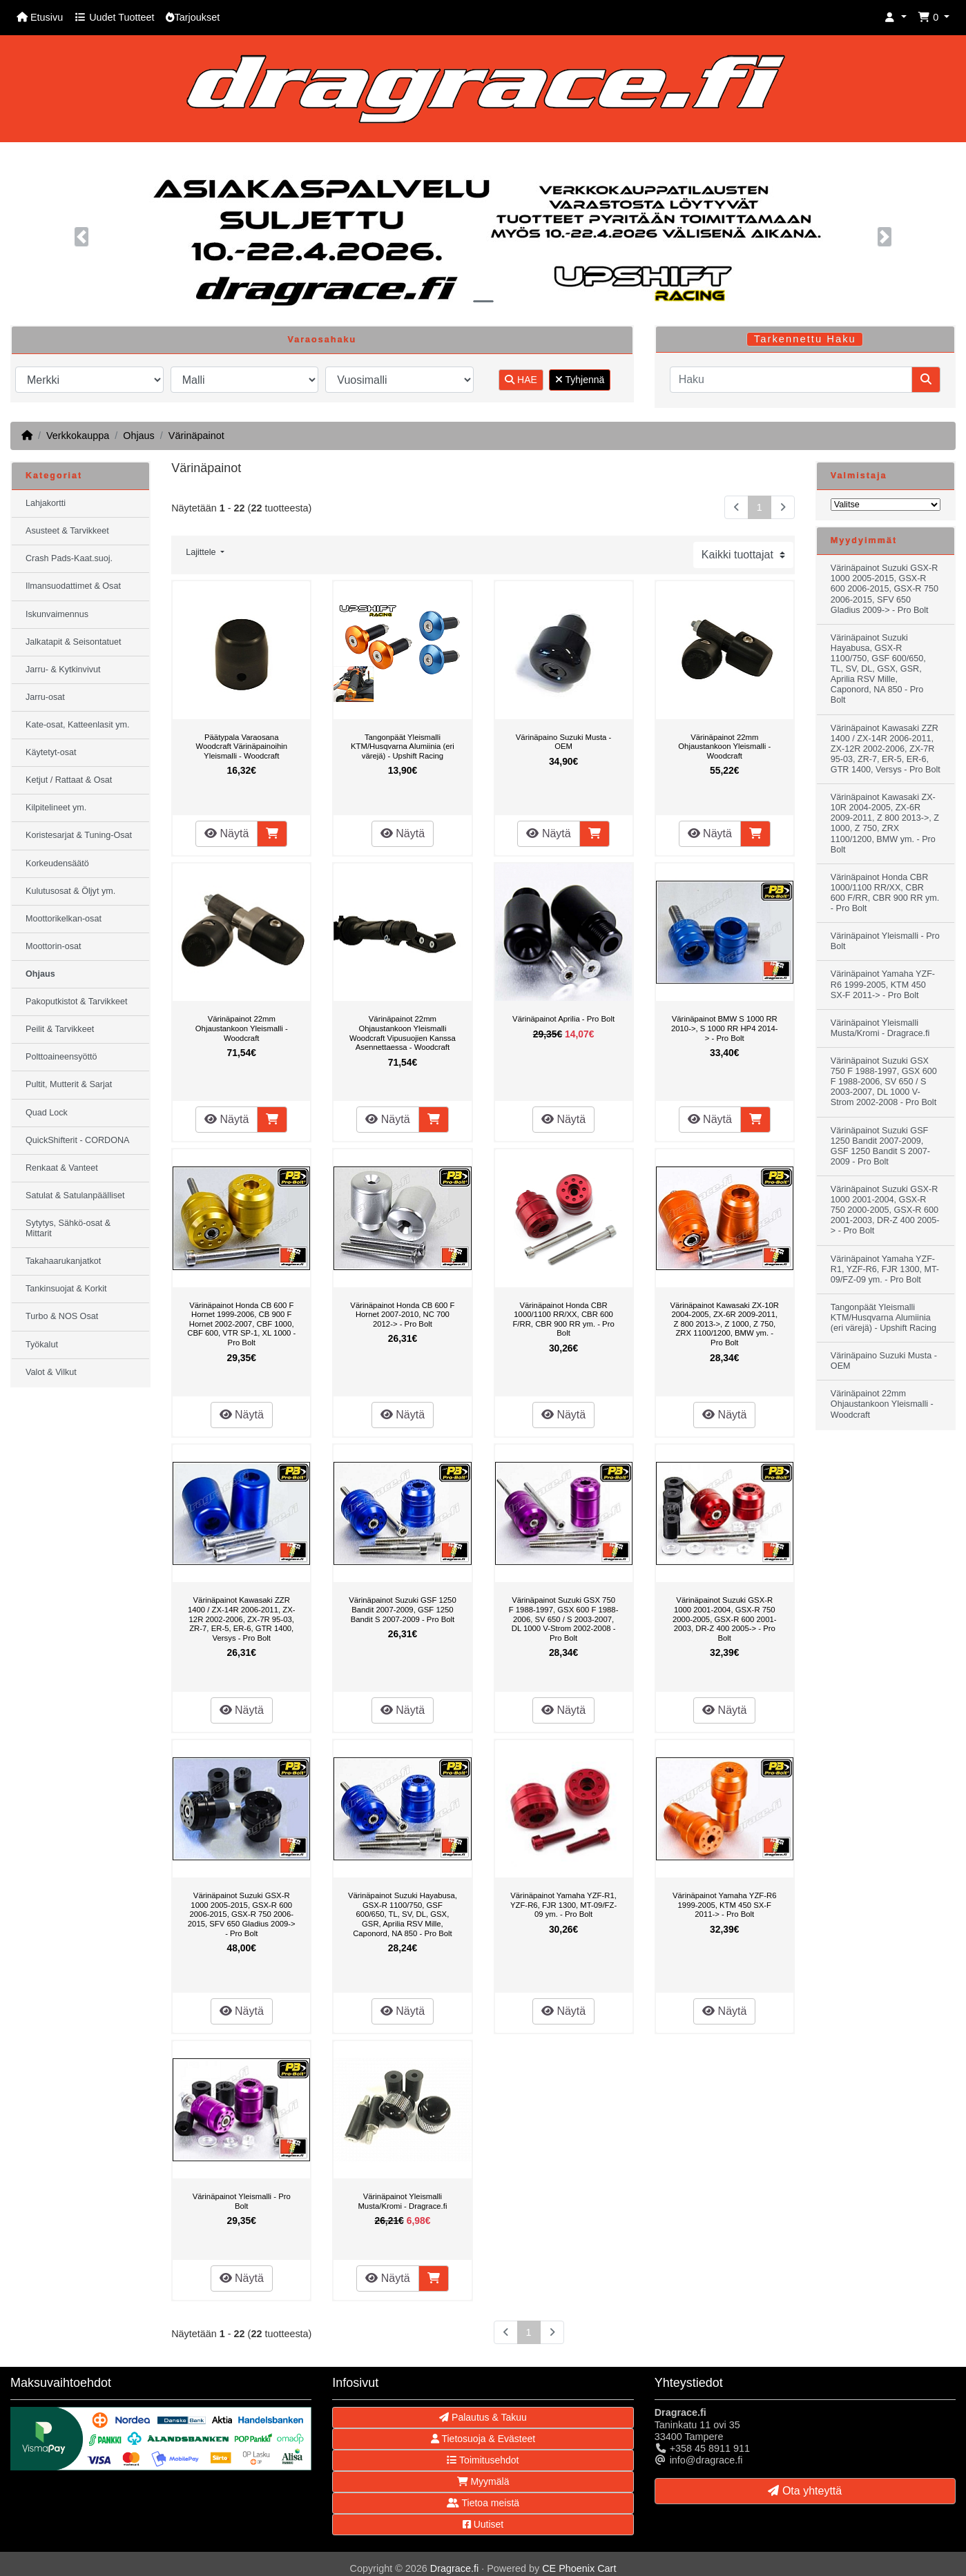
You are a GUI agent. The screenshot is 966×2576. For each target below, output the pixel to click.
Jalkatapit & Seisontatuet (74, 642)
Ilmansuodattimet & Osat (73, 586)
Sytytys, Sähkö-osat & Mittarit (68, 1228)
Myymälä (483, 2481)
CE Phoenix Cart (579, 2568)
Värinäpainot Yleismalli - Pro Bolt (242, 2201)
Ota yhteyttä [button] (805, 2491)
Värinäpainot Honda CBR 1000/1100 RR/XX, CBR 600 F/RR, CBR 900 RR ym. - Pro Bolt (563, 1319)
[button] (895, 17)
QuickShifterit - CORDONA (77, 1140)
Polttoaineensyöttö (61, 1057)
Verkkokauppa (77, 435)
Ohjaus (139, 435)
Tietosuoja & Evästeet (483, 2438)
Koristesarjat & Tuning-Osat (79, 835)
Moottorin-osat (53, 946)
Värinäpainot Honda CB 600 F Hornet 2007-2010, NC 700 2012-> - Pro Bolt (402, 1314)
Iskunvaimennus (57, 614)
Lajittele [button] (202, 552)
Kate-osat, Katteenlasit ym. (78, 725)
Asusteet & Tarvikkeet (67, 531)
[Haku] (791, 380)
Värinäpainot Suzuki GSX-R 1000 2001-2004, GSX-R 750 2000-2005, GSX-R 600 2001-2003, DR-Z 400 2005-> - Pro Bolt (725, 1618)
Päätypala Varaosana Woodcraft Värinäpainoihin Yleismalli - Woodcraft (241, 746)
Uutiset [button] (483, 2524)
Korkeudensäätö (57, 863)
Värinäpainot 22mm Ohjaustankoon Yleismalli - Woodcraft (724, 746)
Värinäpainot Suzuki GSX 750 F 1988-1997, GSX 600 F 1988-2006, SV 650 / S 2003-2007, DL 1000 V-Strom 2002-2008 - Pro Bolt (564, 1618)
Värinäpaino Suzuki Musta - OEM (564, 742)
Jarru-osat (45, 697)
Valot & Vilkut (51, 1372)
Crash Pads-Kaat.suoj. (69, 558)
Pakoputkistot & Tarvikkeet (76, 1001)
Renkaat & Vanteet (62, 1168)
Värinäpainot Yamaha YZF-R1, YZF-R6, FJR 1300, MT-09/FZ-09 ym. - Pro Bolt (563, 1904)
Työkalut (42, 1344)
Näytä (226, 833)
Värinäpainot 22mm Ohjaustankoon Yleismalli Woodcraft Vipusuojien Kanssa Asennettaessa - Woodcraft (402, 1033)
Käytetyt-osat (51, 752)
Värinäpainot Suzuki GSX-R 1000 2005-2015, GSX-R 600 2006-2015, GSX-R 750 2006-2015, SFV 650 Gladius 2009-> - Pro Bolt (242, 1914)
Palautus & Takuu (483, 2417)
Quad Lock (47, 1113)
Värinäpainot (196, 435)
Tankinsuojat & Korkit (66, 1289)
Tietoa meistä (483, 2502)
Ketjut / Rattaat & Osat (69, 780)
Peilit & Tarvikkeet (60, 1029)
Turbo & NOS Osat (62, 1316)
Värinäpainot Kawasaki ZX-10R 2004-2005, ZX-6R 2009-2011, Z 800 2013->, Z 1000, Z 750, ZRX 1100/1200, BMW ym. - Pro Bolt (724, 1324)
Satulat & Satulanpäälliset (75, 1195)
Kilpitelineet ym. (56, 807)
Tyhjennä (579, 379)
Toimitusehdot (483, 2460)
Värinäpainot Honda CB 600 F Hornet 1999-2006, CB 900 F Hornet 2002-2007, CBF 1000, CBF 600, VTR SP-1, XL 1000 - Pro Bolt (241, 1324)
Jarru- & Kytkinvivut (63, 669)
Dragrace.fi (454, 2568)
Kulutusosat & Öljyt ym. (70, 891)
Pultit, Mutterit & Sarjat (69, 1084)
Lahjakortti (46, 503)
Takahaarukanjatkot (63, 1261)
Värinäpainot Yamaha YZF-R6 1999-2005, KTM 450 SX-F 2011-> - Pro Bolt (725, 1904)
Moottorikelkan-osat (64, 919)
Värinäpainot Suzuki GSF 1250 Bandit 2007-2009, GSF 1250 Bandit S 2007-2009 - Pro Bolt (402, 1609)
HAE (521, 379)
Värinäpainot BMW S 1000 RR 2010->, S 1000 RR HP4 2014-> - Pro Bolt (724, 1028)
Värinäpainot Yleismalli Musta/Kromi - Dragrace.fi (402, 2201)
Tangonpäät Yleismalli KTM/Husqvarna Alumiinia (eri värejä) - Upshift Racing (402, 746)
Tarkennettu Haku (805, 338)
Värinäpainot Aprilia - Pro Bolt (563, 1019)
